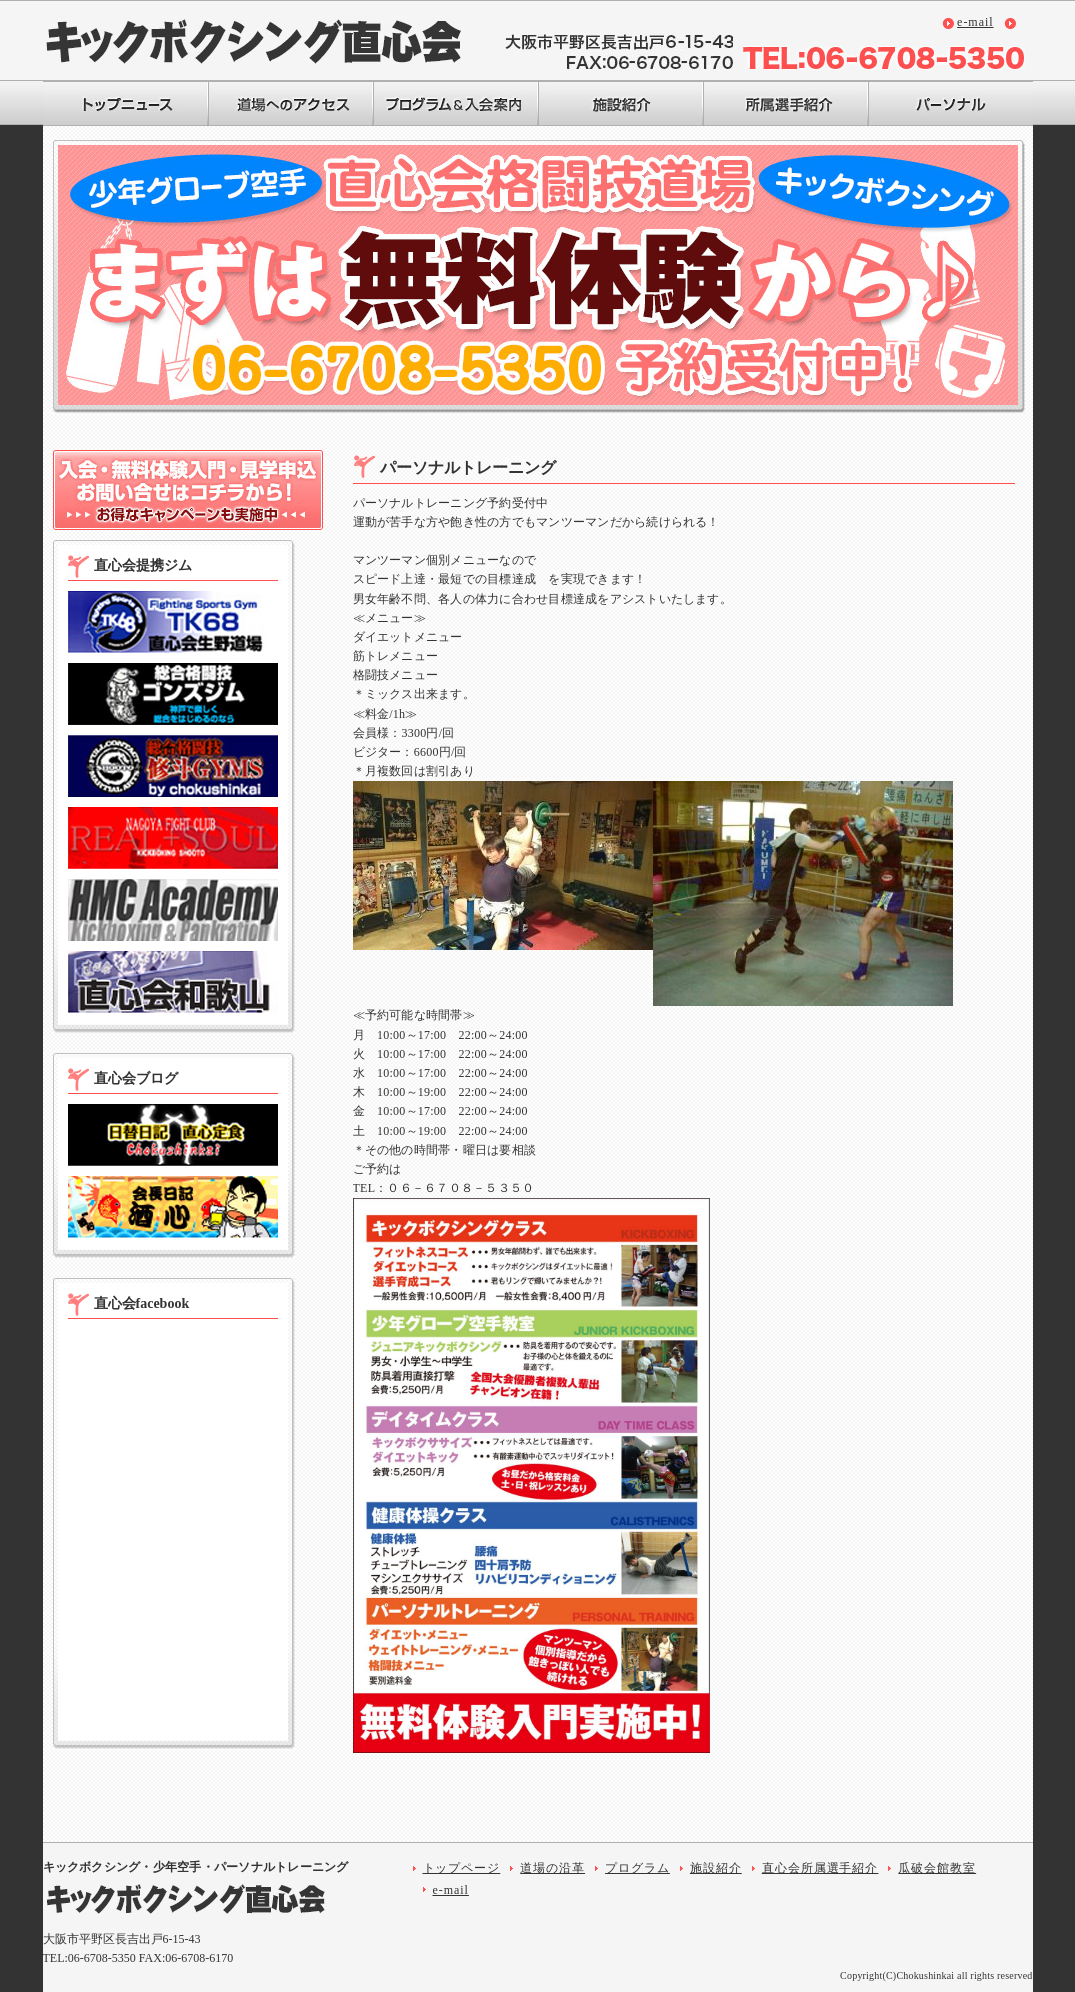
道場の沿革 (552, 1868)
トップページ (462, 1868)
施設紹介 (716, 1868)
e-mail (975, 22)
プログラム (637, 1868)
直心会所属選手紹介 (820, 1868)
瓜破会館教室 (937, 1868)
